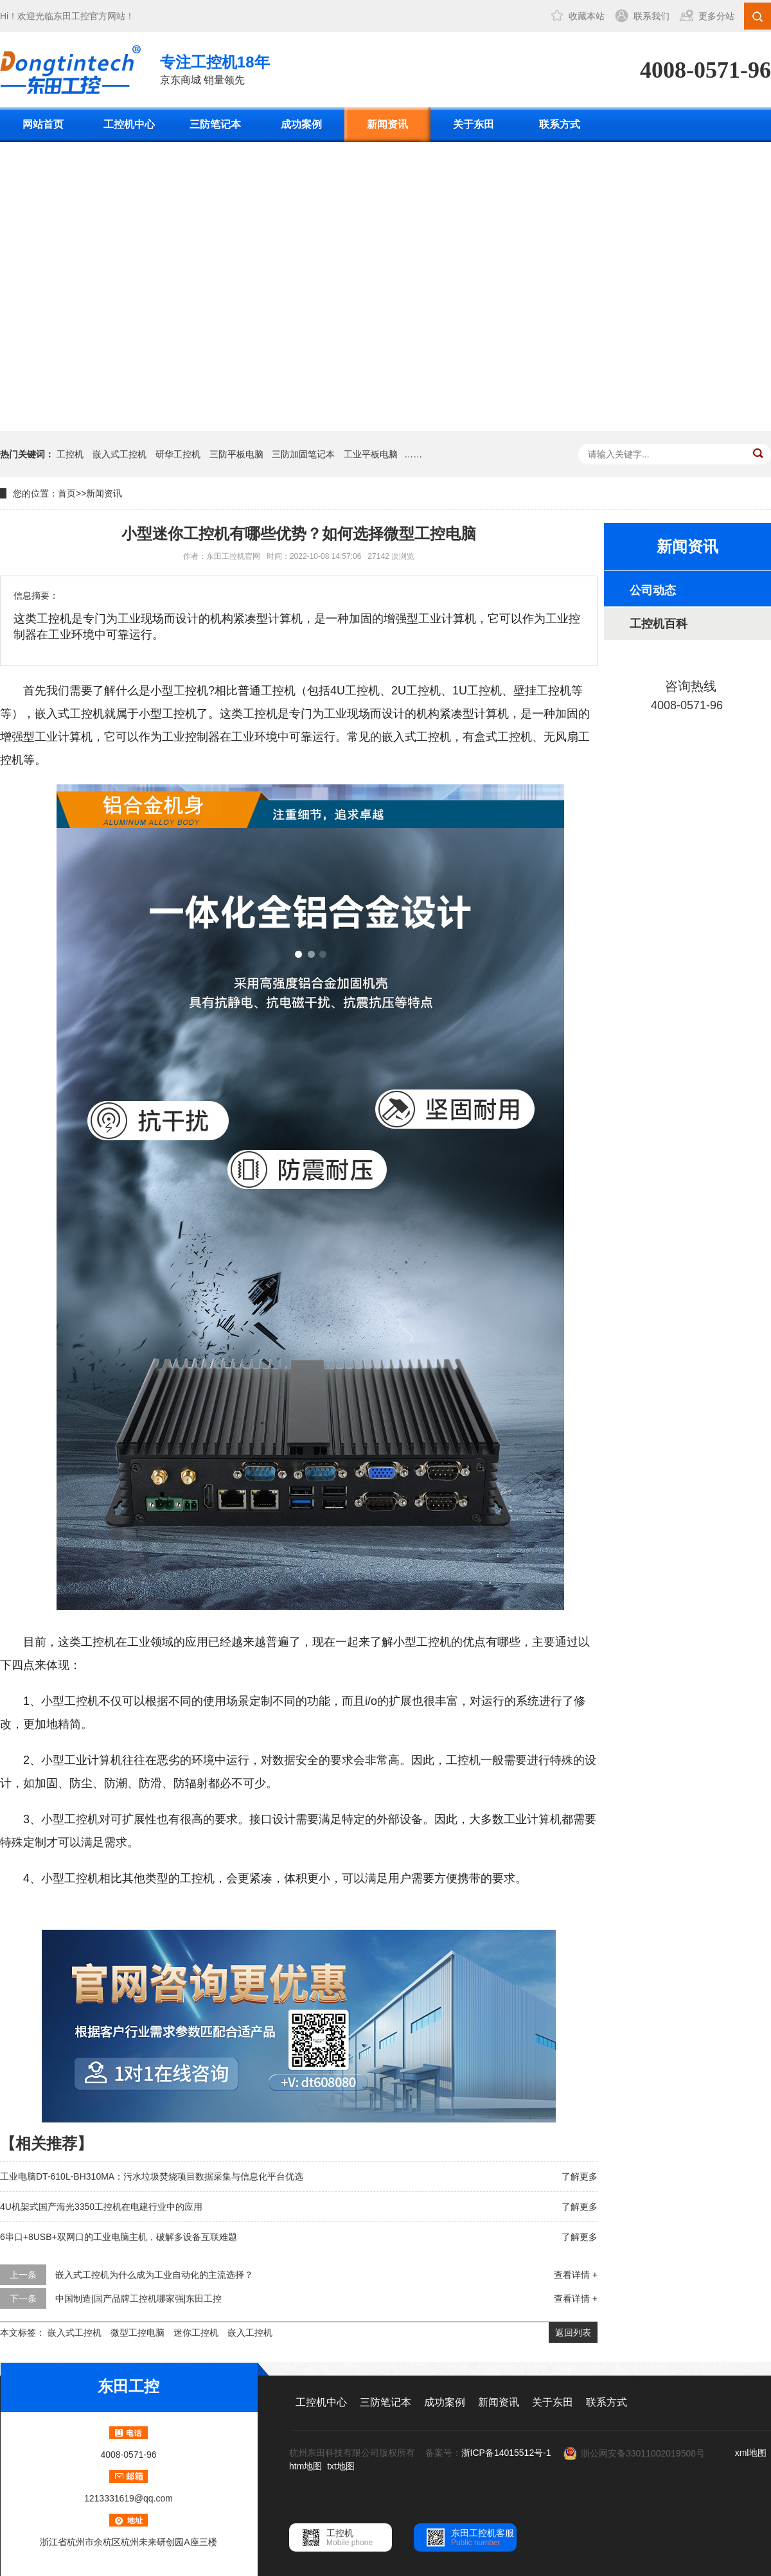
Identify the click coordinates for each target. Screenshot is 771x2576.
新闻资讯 (387, 124)
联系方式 (559, 124)
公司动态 (653, 590)
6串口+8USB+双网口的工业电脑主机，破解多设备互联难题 (118, 2237)
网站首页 (43, 124)
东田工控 (71, 16)
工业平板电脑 (371, 454)
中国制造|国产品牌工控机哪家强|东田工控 (138, 2298)
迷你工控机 (195, 2332)
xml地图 (751, 2453)
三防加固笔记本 (303, 454)
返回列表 (573, 2332)
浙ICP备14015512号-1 (506, 2453)
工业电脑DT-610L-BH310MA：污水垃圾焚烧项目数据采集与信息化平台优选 (151, 2176)
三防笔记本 (215, 124)
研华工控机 (177, 454)
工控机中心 (129, 124)
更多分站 (716, 16)
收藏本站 (587, 16)
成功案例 (301, 124)
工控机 (70, 454)
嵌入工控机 (249, 2332)
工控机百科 (658, 623)
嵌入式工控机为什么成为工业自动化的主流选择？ (154, 2275)
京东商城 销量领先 (215, 68)
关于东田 (473, 124)
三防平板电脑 (236, 454)
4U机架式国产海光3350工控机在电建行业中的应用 (101, 2206)
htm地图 (305, 2466)
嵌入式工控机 (119, 454)
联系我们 (651, 16)
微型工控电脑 (137, 2332)
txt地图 (341, 2466)
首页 (67, 493)
